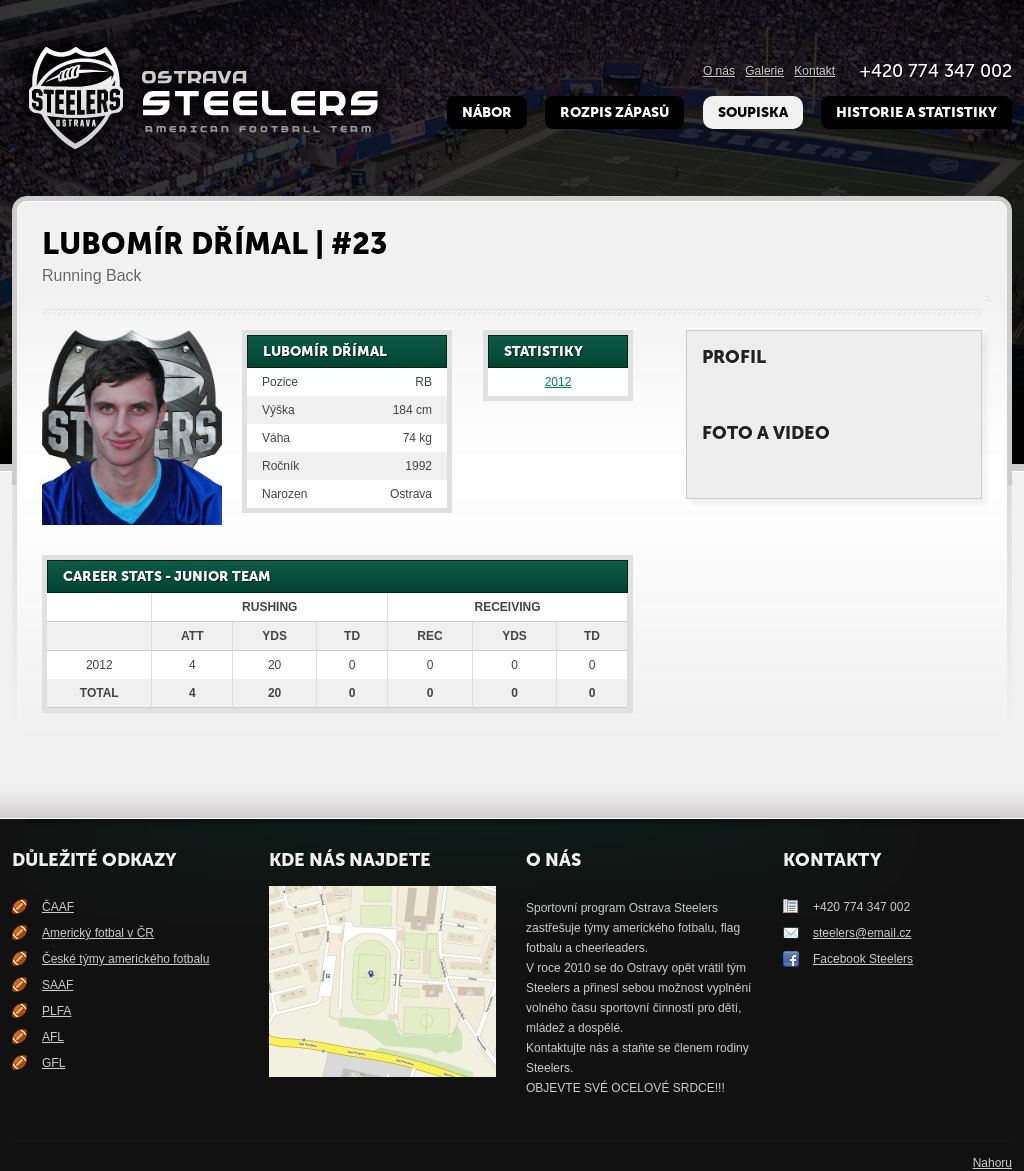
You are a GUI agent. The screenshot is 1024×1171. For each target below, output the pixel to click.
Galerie (764, 71)
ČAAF (58, 907)
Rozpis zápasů (614, 112)
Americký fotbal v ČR (98, 933)
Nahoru (992, 1163)
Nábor (487, 112)
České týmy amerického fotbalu (125, 959)
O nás (719, 71)
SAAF (57, 985)
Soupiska (753, 112)
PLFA (56, 1011)
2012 (558, 382)
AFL (53, 1037)
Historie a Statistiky (916, 112)
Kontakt (814, 71)
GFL (53, 1063)
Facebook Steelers (863, 959)
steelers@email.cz (862, 933)
